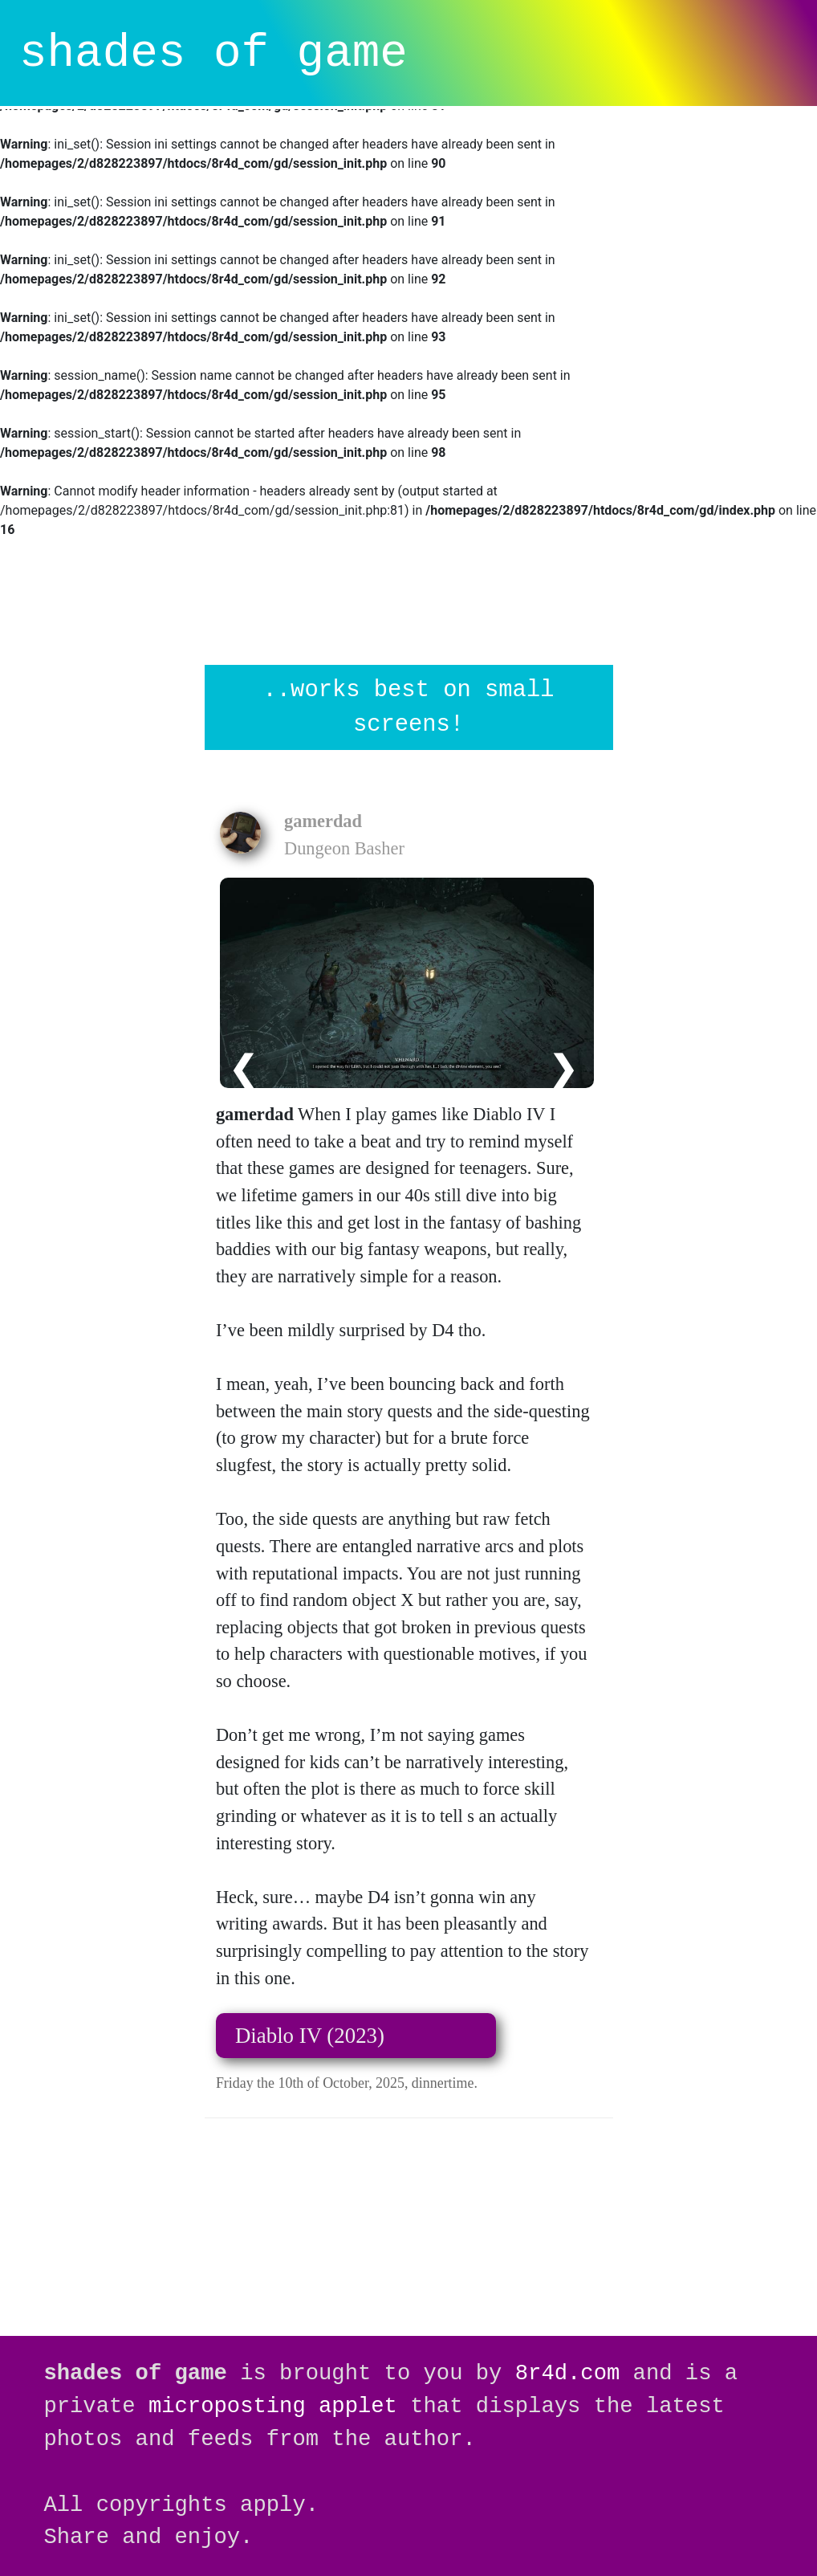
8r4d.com (567, 2373)
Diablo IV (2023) (309, 2036)
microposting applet (272, 2406)
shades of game (213, 53)
